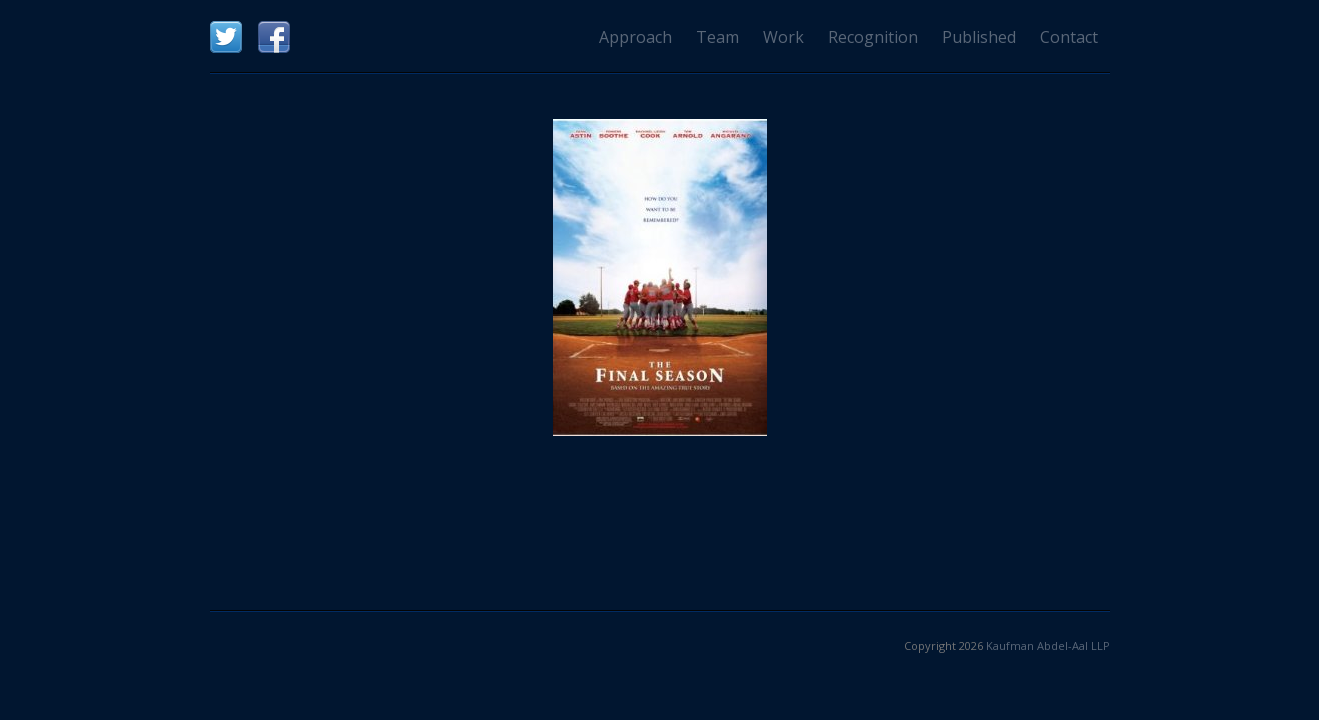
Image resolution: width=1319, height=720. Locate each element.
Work (783, 37)
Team (717, 37)
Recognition (873, 37)
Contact (1069, 37)
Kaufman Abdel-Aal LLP (1048, 645)
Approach (635, 37)
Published (979, 37)
